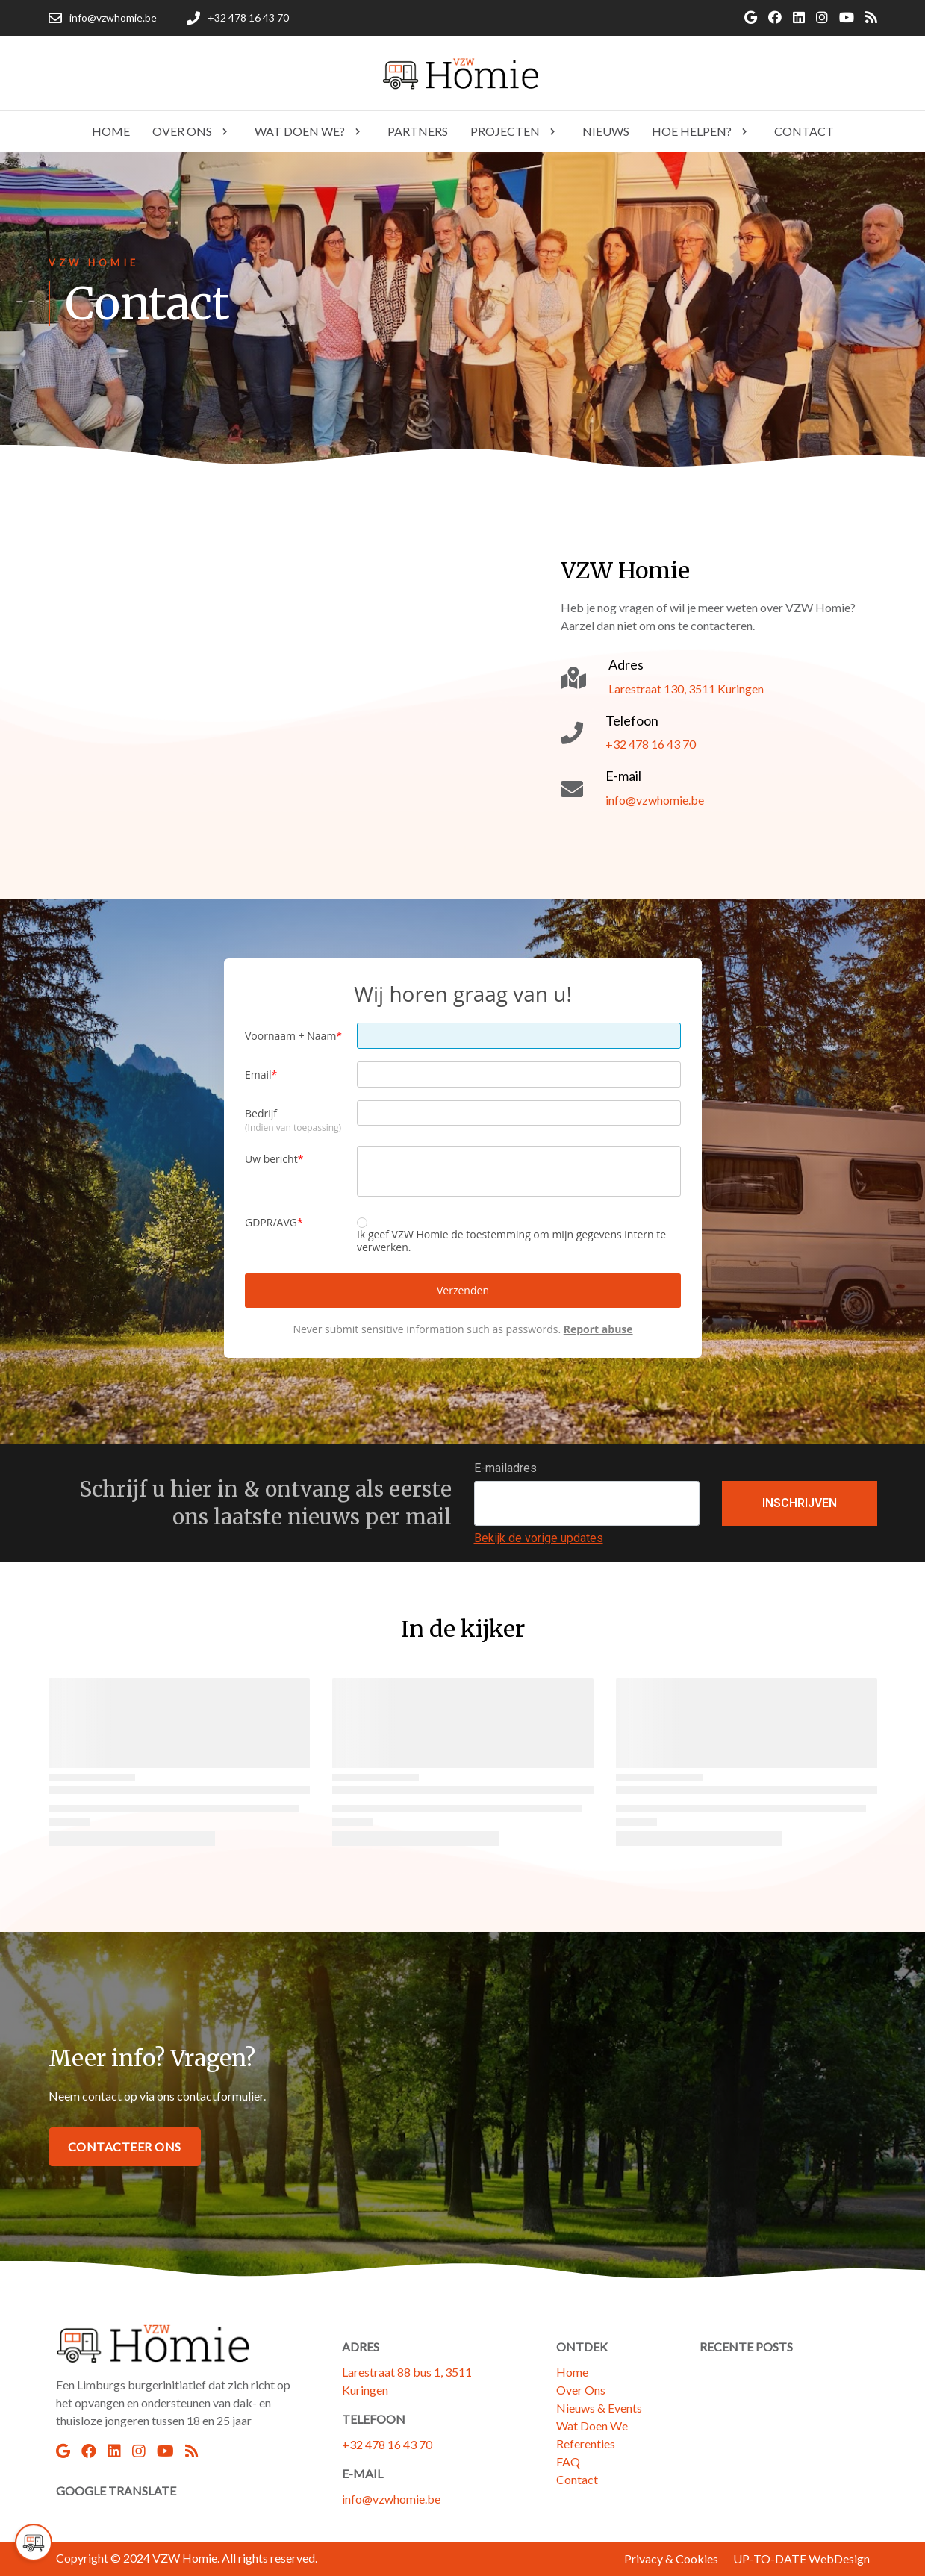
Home (572, 2372)
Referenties (585, 2443)
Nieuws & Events (599, 2408)
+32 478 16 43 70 (387, 2444)
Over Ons (580, 2390)
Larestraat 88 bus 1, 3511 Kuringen (407, 2381)
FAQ (568, 2461)
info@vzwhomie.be (391, 2499)
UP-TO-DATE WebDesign (801, 2558)
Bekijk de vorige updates (538, 1538)
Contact (577, 2479)
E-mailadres (505, 1468)
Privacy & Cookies (671, 2558)
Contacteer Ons (124, 2146)
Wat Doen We (592, 2425)
